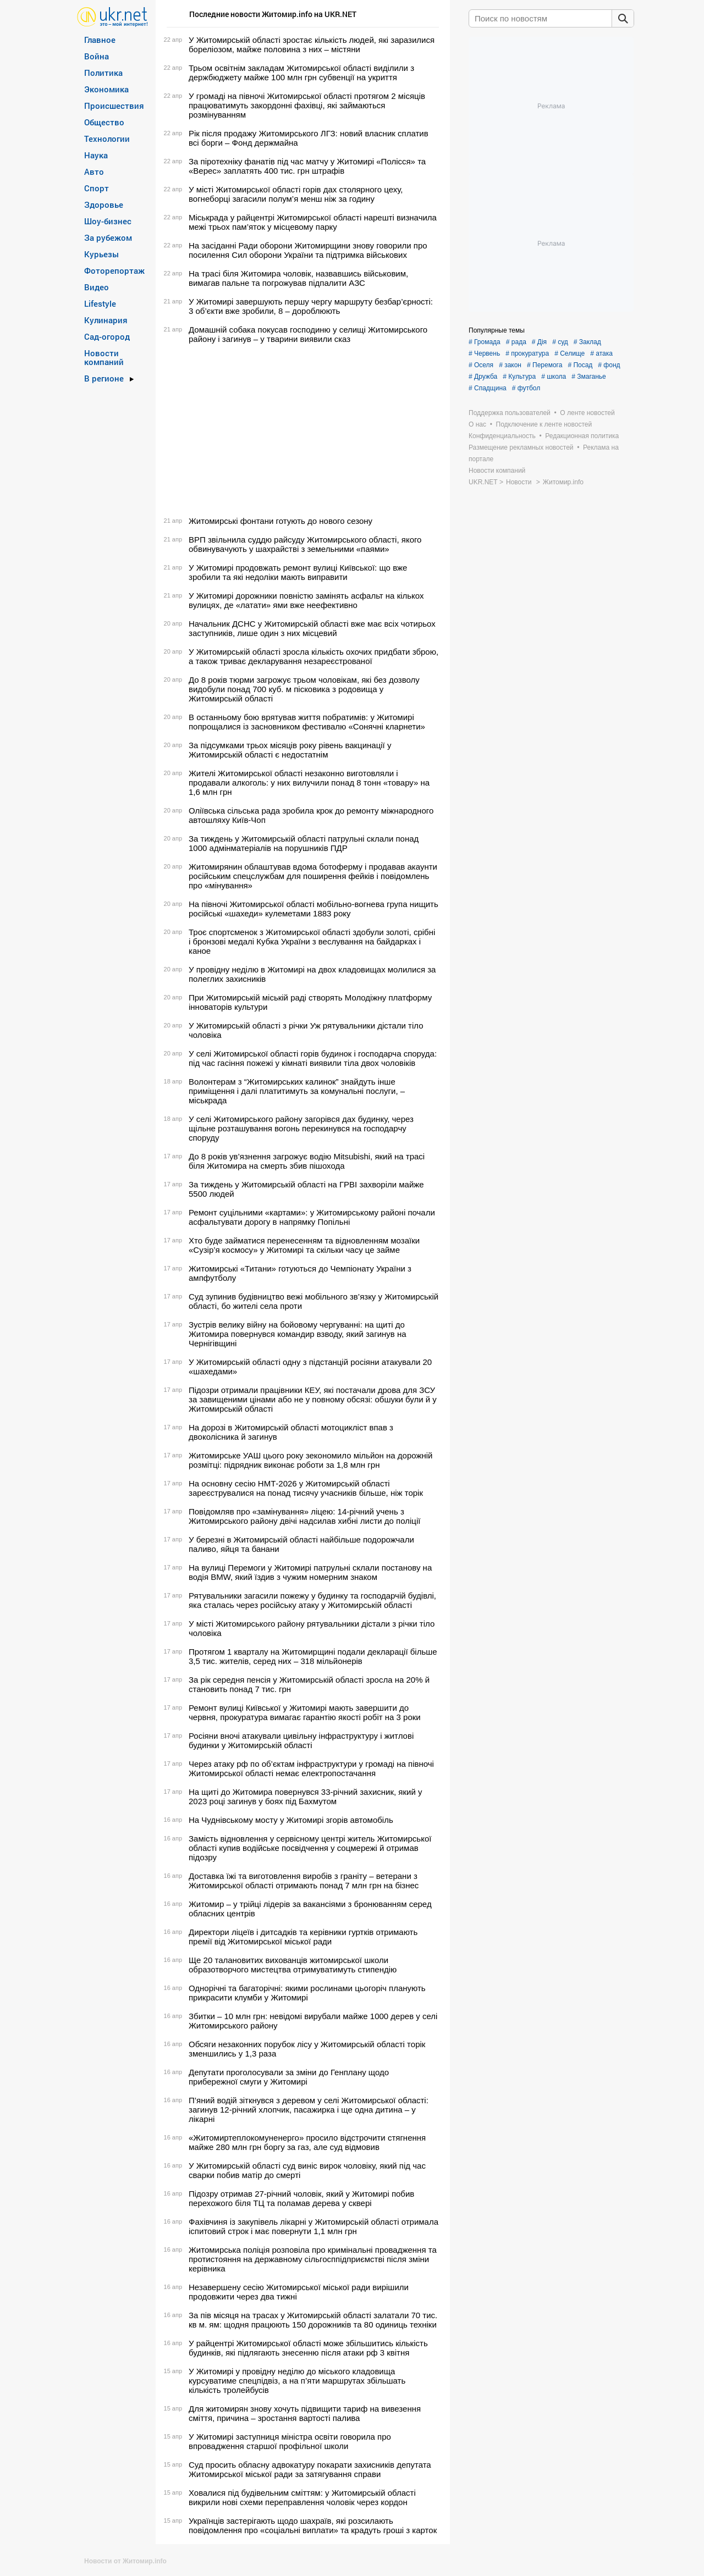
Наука (96, 155)
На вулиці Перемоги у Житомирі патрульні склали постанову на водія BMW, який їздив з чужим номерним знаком (310, 1572)
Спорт (96, 188)
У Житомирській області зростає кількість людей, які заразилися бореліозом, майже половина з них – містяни (312, 44)
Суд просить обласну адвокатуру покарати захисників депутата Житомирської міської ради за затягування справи (310, 2469)
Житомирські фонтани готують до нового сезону (280, 521)
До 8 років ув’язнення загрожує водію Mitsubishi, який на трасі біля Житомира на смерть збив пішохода (307, 1161)
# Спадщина (488, 388)
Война (96, 56)
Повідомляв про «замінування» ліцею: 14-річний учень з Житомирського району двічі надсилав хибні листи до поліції (304, 1516)
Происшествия (114, 105)
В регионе (104, 378)
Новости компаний (104, 357)
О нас (477, 424)
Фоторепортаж (114, 270)
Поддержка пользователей (510, 413)
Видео (96, 287)
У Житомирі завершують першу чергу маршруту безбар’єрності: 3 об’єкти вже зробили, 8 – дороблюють (311, 306)
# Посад (580, 365)
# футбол (526, 388)
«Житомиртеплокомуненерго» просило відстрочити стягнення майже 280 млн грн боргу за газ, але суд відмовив (307, 2142)
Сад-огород (107, 336)
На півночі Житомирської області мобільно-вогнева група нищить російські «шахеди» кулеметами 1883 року (313, 908)
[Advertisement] (301, 430)
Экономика (106, 89)
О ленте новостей (587, 413)
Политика (103, 72)
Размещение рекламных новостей (521, 447)
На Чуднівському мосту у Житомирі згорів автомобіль (291, 1820)
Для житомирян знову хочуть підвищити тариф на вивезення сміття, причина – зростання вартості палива (305, 2413)
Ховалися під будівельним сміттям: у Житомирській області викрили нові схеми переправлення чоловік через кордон (302, 2497)
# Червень (484, 353)
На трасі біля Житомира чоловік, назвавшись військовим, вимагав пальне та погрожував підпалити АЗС (298, 278)
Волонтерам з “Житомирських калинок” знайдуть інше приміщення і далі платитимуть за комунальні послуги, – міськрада (297, 1091)
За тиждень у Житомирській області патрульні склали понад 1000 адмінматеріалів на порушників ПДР (304, 843)
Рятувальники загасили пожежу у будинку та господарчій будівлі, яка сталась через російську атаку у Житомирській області (312, 1600)
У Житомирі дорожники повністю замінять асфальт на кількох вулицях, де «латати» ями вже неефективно (306, 600)
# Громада (485, 342)
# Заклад (587, 342)
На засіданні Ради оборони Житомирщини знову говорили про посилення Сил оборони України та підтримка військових (308, 250)
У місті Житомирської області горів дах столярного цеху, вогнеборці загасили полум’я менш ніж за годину (296, 194)
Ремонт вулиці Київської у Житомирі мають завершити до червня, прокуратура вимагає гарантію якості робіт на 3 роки (305, 1712)
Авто (94, 171)
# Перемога (544, 365)
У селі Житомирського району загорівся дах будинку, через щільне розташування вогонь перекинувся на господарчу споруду (301, 1128)
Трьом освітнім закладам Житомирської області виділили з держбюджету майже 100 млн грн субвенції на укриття (301, 72)
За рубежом (108, 237)
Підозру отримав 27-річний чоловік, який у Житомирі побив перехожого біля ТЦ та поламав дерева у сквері (301, 2198)
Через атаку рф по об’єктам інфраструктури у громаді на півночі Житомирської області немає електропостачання (311, 1768)
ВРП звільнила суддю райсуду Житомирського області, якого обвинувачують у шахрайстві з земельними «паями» (305, 544)
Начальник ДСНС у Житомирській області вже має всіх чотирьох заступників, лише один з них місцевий (312, 628)
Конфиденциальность (502, 436)
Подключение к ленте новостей (544, 424)
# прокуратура (527, 353)
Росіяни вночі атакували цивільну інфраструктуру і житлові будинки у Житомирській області (301, 1740)
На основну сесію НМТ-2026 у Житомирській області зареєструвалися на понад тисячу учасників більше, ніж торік (306, 1488)
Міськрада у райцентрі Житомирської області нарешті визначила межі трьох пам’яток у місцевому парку (313, 222)
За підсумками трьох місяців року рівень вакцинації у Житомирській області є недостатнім (290, 749)
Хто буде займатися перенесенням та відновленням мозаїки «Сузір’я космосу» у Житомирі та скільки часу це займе (304, 1245)
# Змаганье (588, 376)
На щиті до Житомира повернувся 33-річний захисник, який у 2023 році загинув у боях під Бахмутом (305, 1796)
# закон (510, 365)
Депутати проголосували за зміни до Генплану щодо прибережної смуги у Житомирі (289, 2077)
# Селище (569, 353)
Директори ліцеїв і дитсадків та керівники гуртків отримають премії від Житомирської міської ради (303, 1936)
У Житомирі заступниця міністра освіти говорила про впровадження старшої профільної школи (290, 2441)
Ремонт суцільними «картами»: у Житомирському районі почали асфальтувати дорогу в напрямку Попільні (312, 1217)
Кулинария (106, 320)
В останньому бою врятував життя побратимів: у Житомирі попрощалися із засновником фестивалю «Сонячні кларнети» (307, 721)
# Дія (539, 342)
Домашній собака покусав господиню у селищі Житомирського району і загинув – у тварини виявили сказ (308, 334)
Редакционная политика (582, 436)
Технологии (107, 138)
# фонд (609, 365)
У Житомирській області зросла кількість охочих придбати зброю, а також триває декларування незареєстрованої (313, 656)
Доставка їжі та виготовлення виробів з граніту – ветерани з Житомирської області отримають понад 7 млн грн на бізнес (304, 1880)
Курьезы (101, 254)
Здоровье (103, 204)
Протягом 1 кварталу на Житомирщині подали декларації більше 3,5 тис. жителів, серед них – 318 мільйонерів (313, 1656)
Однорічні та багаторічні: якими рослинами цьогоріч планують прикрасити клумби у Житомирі (307, 1992)
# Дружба (483, 376)
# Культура (519, 376)
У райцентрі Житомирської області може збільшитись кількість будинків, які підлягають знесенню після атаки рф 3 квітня (308, 2348)
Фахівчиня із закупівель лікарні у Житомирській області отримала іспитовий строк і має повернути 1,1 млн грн (313, 2226)
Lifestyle (100, 303)
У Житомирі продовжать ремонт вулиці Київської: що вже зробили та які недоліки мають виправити (298, 572)
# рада (516, 342)
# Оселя (481, 365)
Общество (104, 122)
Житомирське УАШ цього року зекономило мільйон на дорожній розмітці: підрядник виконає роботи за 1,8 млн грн (310, 1460)
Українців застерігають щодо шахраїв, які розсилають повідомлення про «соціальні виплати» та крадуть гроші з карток (313, 2525)
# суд (560, 342)
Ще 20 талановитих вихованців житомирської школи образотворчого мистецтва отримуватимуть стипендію (293, 1964)
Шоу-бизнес (107, 221)
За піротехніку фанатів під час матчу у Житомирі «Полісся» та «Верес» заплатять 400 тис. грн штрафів (307, 166)
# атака (601, 353)
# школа (553, 376)
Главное (100, 39)
